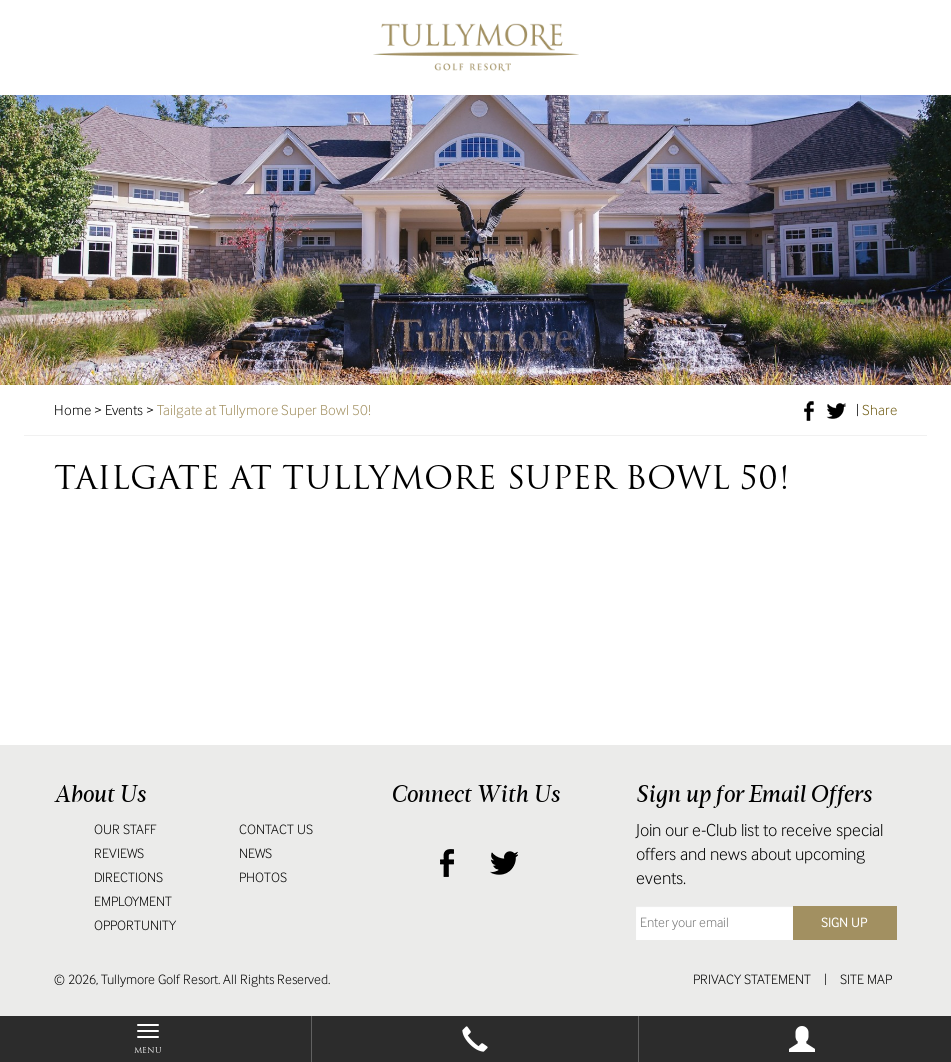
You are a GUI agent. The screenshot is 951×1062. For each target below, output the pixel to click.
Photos (263, 877)
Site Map (866, 979)
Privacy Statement (752, 979)
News (255, 853)
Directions (128, 877)
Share (879, 410)
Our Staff (125, 829)
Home (72, 410)
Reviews (119, 853)
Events (124, 410)
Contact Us (276, 829)
